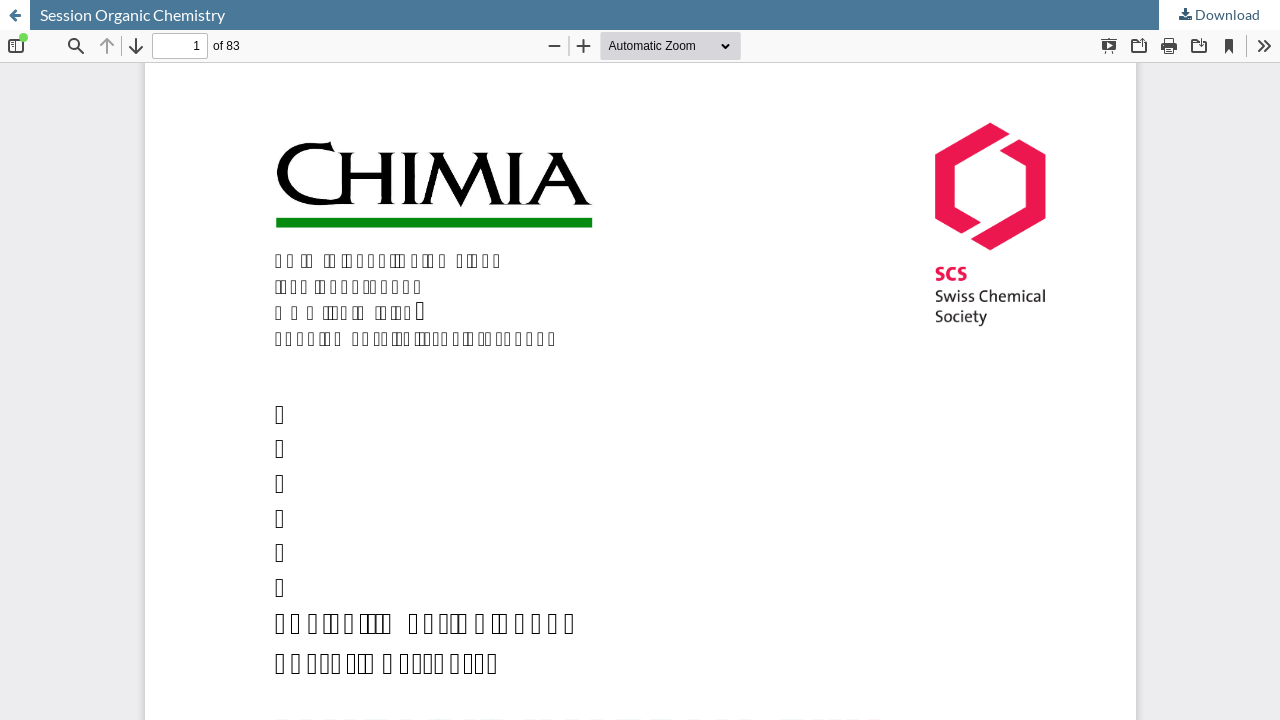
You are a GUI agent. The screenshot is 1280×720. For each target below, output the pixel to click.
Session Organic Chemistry (132, 14)
